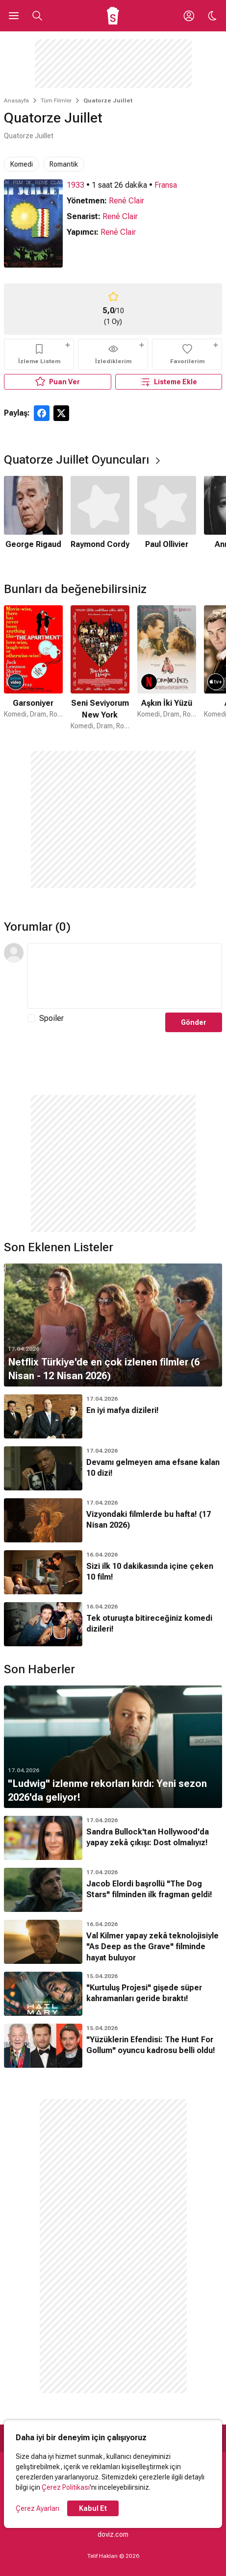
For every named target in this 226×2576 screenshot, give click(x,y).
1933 (75, 185)
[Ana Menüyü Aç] (14, 15)
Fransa (165, 185)
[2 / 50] (100, 668)
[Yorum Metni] (124, 976)
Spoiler (51, 1018)
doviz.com (113, 2534)
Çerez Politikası (66, 2487)
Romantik (64, 164)
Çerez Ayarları (37, 2508)
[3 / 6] (166, 519)
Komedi (21, 164)
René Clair (126, 200)
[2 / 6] (100, 519)
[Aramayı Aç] (37, 15)
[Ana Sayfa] (113, 15)
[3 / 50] (166, 668)
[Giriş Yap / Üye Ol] (189, 15)
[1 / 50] (33, 668)
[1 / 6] (33, 519)
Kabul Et (93, 2508)
